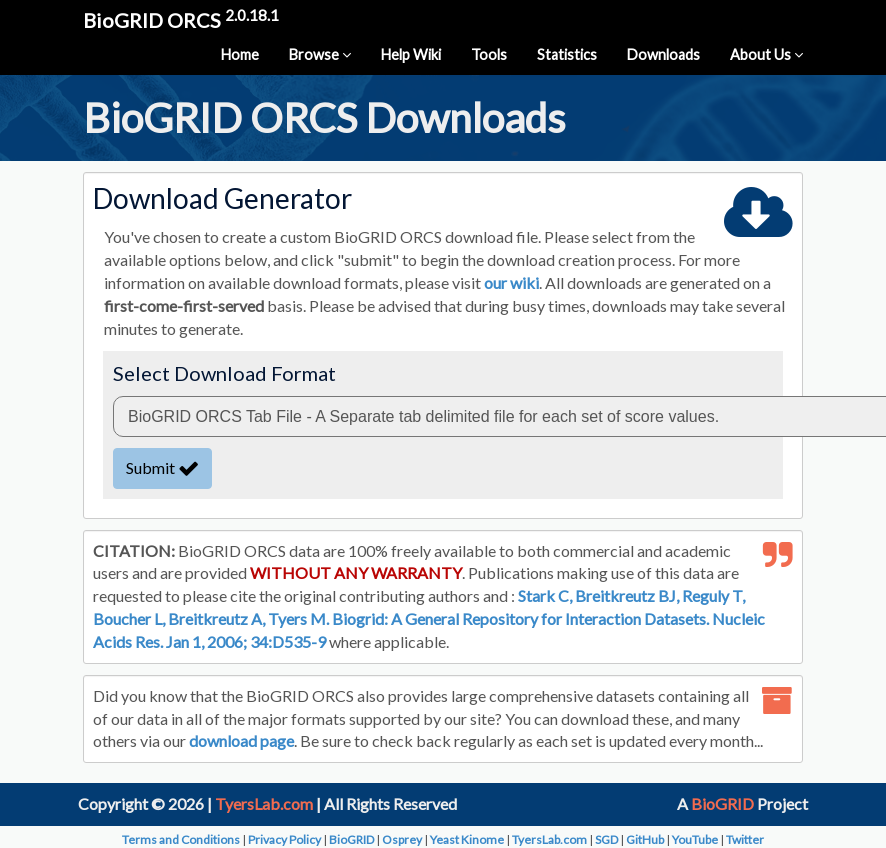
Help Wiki (411, 54)
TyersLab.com (264, 803)
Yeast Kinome (467, 839)
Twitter (745, 839)
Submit (162, 467)
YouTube (695, 839)
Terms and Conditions (181, 839)
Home (240, 54)
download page (241, 740)
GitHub (645, 839)
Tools (489, 54)
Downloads (663, 54)
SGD (606, 839)
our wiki (511, 282)
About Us (766, 54)
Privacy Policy (284, 839)
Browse (320, 54)
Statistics (567, 54)
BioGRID (722, 803)
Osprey (402, 839)
